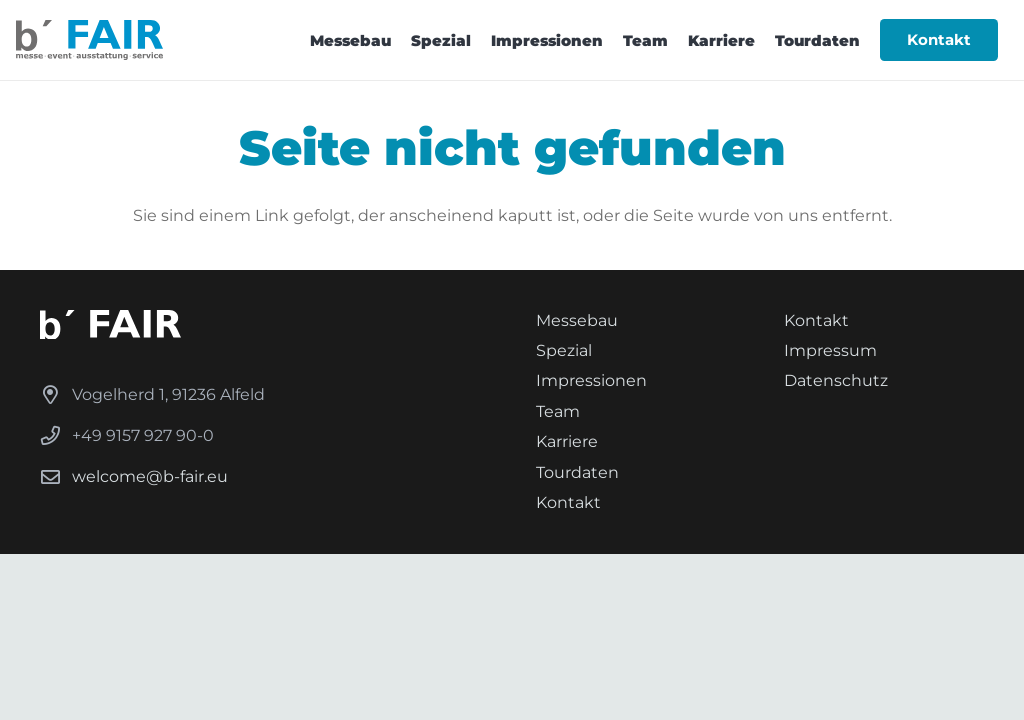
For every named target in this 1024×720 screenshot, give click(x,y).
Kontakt (568, 502)
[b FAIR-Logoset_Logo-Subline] (89, 40)
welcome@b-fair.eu (150, 476)
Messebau (577, 320)
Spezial (564, 350)
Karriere (567, 441)
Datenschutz (836, 380)
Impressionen (591, 380)
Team (558, 411)
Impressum (830, 350)
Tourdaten (577, 472)
